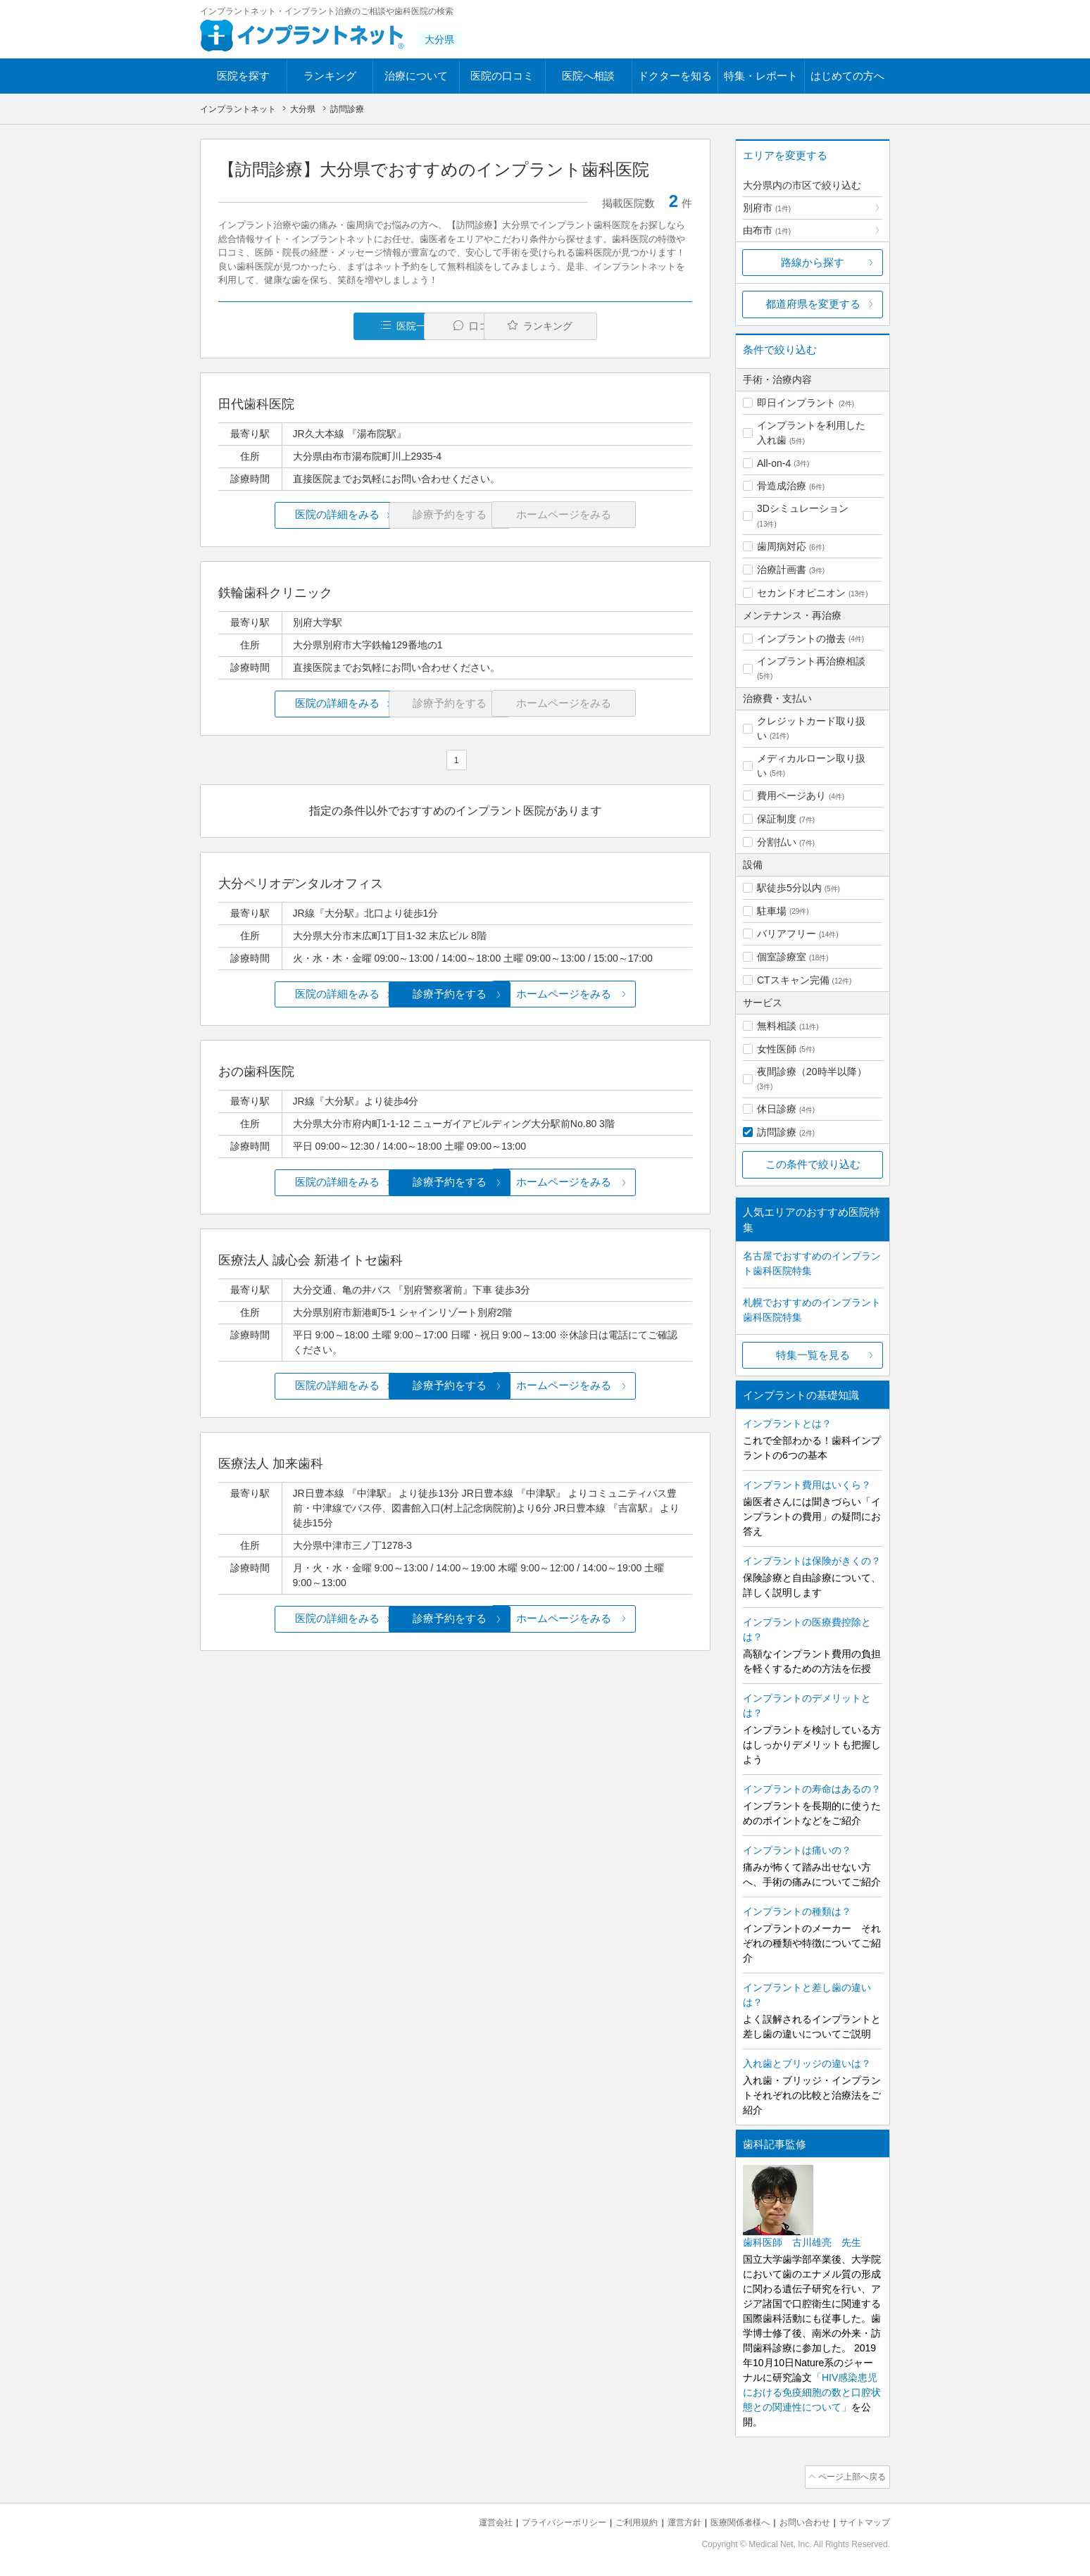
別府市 (767, 207)
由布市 (767, 230)
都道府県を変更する (812, 304)
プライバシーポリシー (541, 2520)
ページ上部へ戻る (850, 2476)
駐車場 (772, 911)
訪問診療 (776, 1132)
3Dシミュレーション (802, 508)
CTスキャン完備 (793, 980)
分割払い (776, 842)
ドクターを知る (675, 76)
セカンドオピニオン (801, 592)
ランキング (329, 76)
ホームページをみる (613, 994)
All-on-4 (774, 463)
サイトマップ (862, 2520)
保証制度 (776, 818)
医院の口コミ (502, 76)
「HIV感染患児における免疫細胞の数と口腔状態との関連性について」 (812, 2392)
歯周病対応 (781, 546)
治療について (416, 76)
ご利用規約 (618, 2520)
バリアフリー (786, 933)
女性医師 (776, 1049)
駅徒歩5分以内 (789, 887)
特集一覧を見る (813, 1355)
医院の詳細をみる (297, 515)
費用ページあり (791, 795)
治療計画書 (781, 569)
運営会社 (467, 2520)
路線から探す (812, 262)
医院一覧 (315, 326)
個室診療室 (781, 956)
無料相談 (776, 1025)
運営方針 (669, 2520)
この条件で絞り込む (812, 1164)
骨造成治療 (781, 485)
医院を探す (243, 76)
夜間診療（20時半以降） (812, 1071)
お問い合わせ (798, 2520)
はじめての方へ (847, 76)
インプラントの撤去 (801, 638)
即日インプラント (796, 402)
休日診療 (776, 1108)
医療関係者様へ (729, 2520)
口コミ (463, 326)
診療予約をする (455, 994)
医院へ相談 (588, 76)
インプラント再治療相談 (811, 661)
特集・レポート (761, 76)
